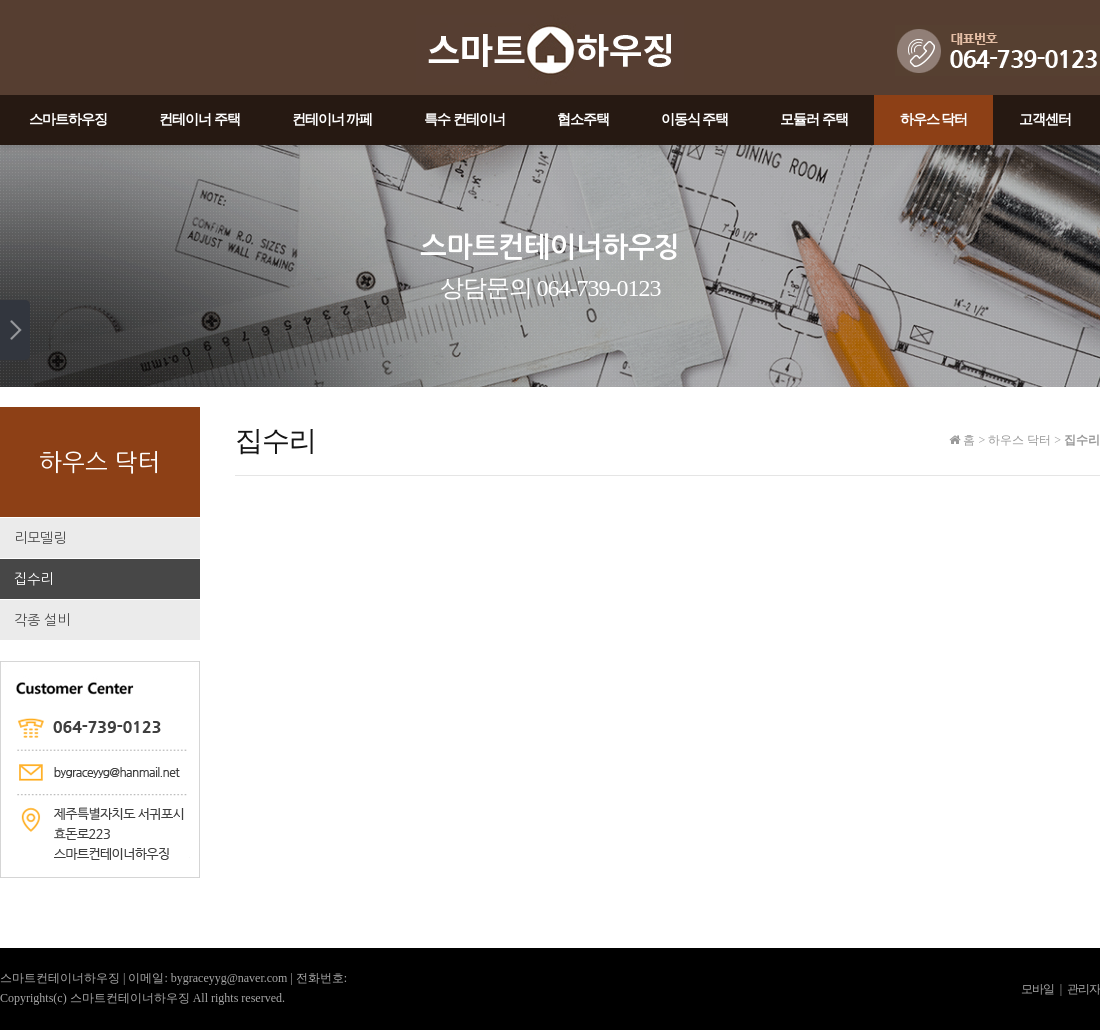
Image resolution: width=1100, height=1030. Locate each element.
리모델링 (40, 538)
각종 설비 (42, 620)
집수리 (33, 579)
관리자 (1083, 989)
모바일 (1037, 989)
